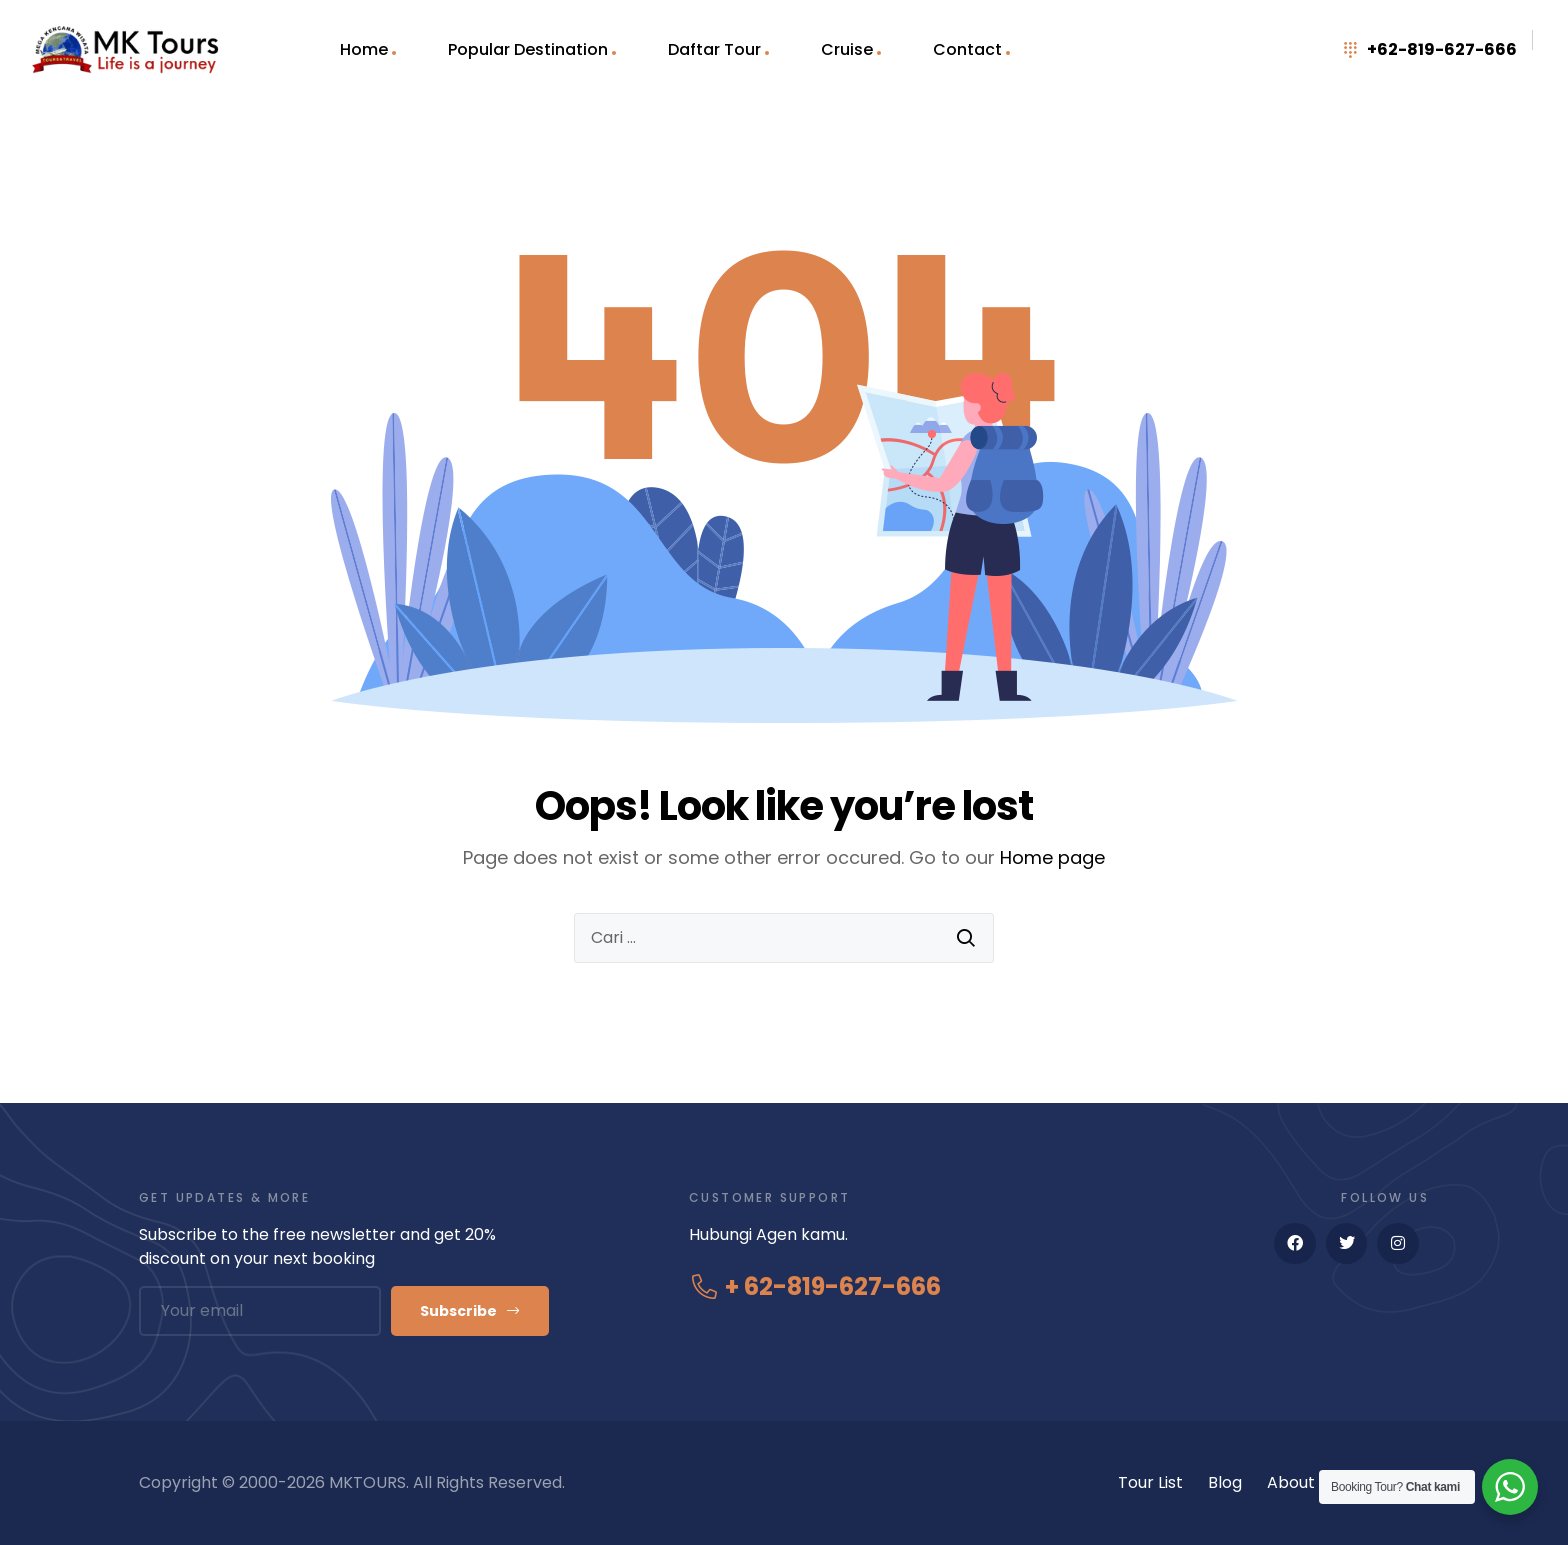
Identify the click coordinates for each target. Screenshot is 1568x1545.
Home (364, 49)
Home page (1052, 857)
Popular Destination (528, 49)
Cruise (847, 49)
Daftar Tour (714, 49)
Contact (967, 49)
